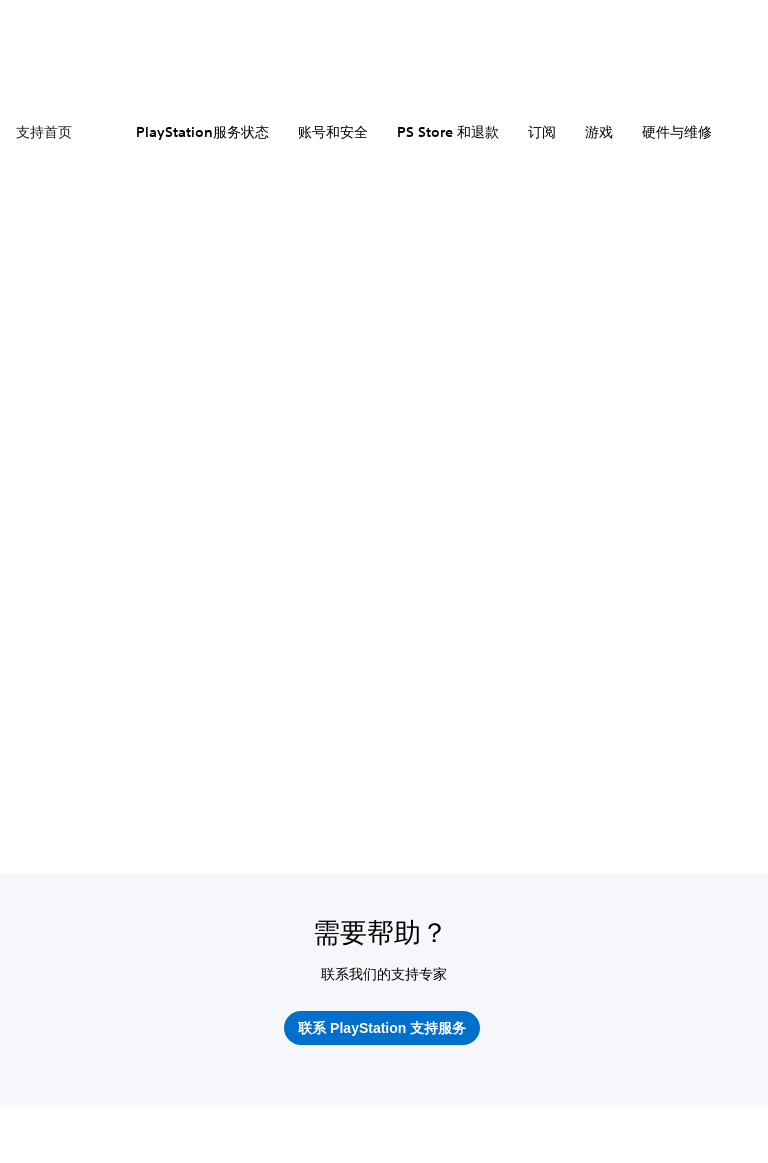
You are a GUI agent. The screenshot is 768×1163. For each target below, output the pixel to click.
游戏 (599, 132)
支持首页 (44, 132)
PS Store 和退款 (448, 132)
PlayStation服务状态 (202, 132)
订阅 (542, 132)
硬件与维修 (677, 132)
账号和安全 (333, 132)
